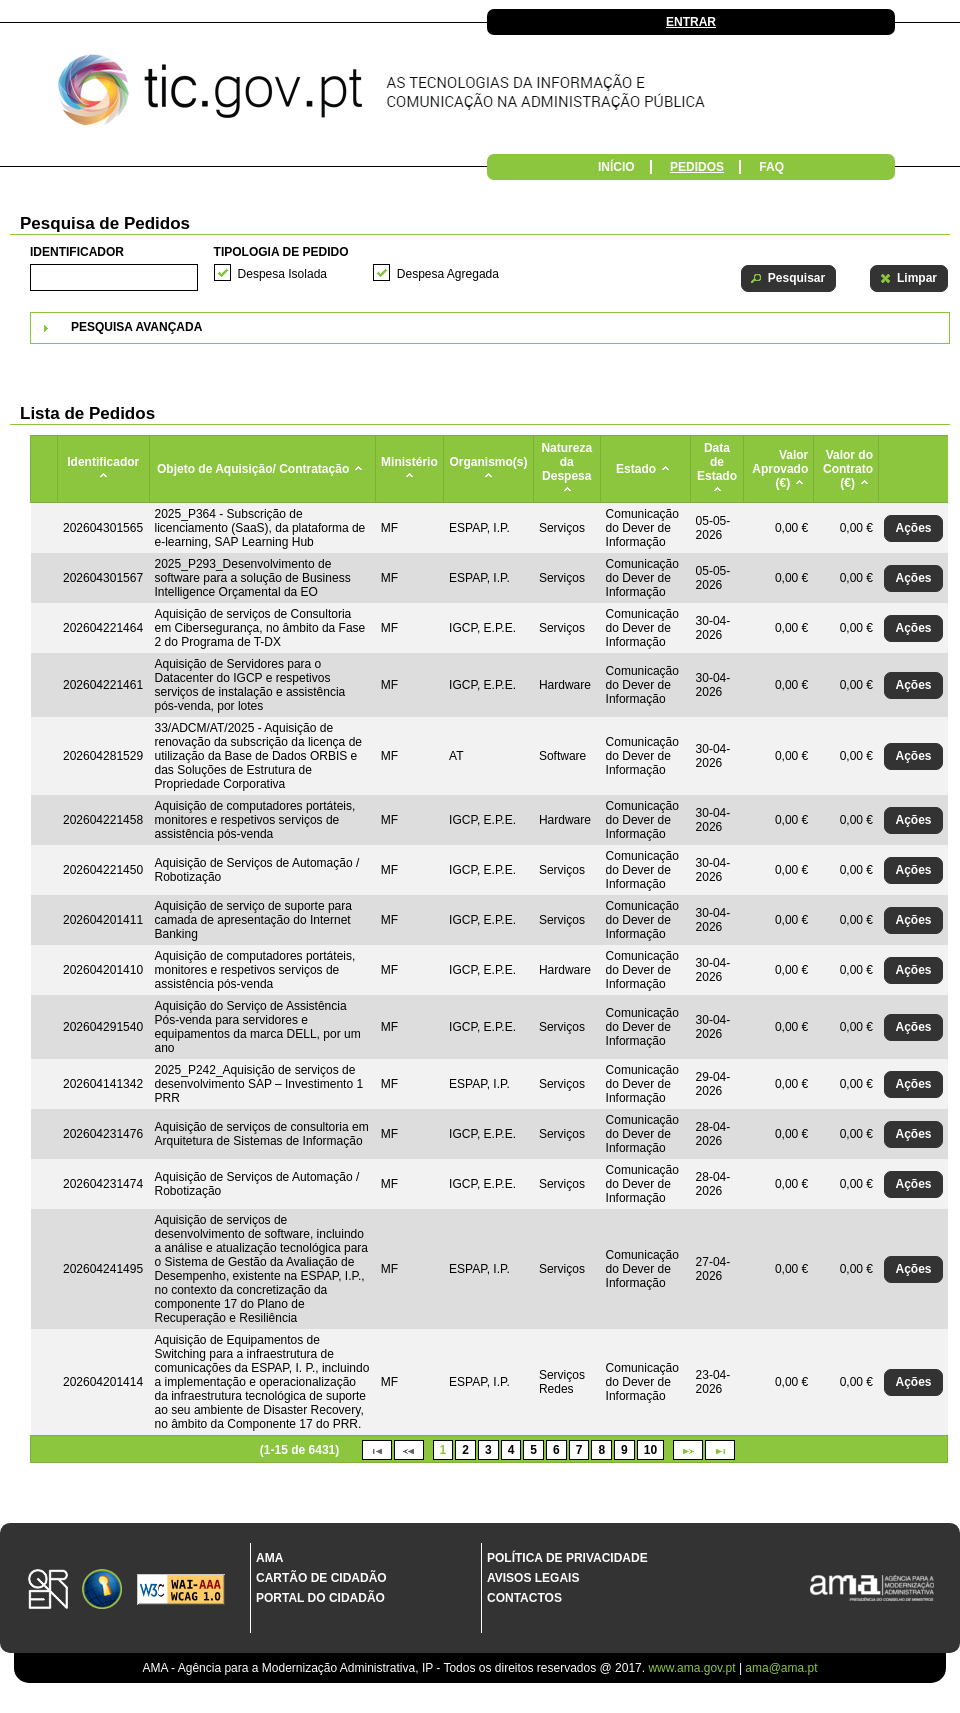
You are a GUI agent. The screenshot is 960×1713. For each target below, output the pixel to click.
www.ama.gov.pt (693, 1668)
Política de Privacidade (567, 1558)
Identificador (77, 252)
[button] (788, 278)
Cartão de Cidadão (321, 1578)
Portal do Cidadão (320, 1598)
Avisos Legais (533, 1578)
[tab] (490, 328)
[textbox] (114, 277)
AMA (269, 1558)
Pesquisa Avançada (136, 327)
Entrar (691, 22)
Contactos (524, 1598)
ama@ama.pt (781, 1668)
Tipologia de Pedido (281, 252)
